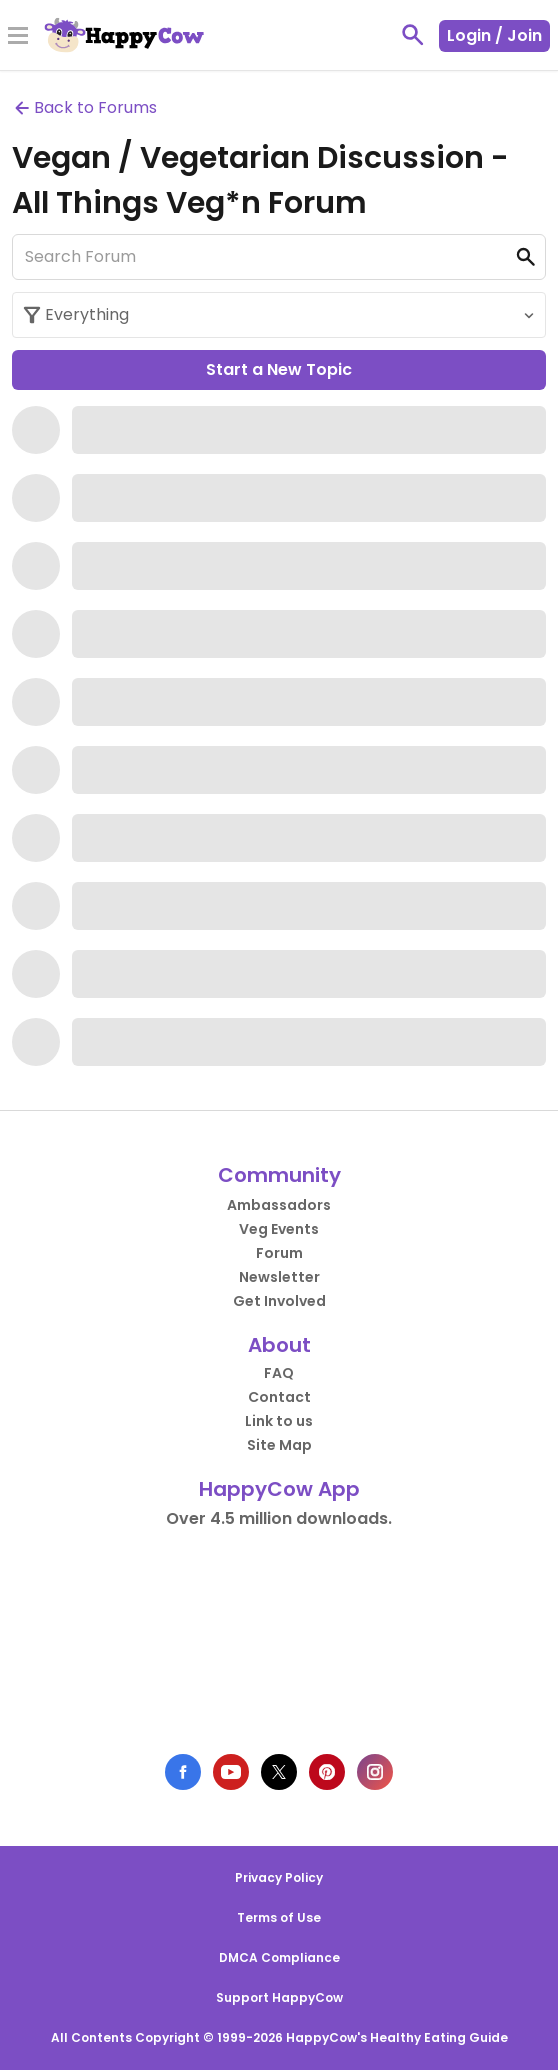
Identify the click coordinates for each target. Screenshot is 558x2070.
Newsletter (279, 1277)
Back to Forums (84, 107)
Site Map (279, 1445)
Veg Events (279, 1229)
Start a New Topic (279, 369)
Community (279, 1175)
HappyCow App (279, 1489)
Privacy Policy (279, 1877)
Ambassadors (279, 1205)
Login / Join (494, 35)
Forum (279, 1253)
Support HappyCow (279, 1997)
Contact (279, 1397)
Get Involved (279, 1301)
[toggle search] (413, 35)
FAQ (279, 1373)
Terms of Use (279, 1917)
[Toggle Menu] (18, 37)
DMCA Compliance (279, 1957)
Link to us (279, 1421)
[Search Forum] (279, 257)
